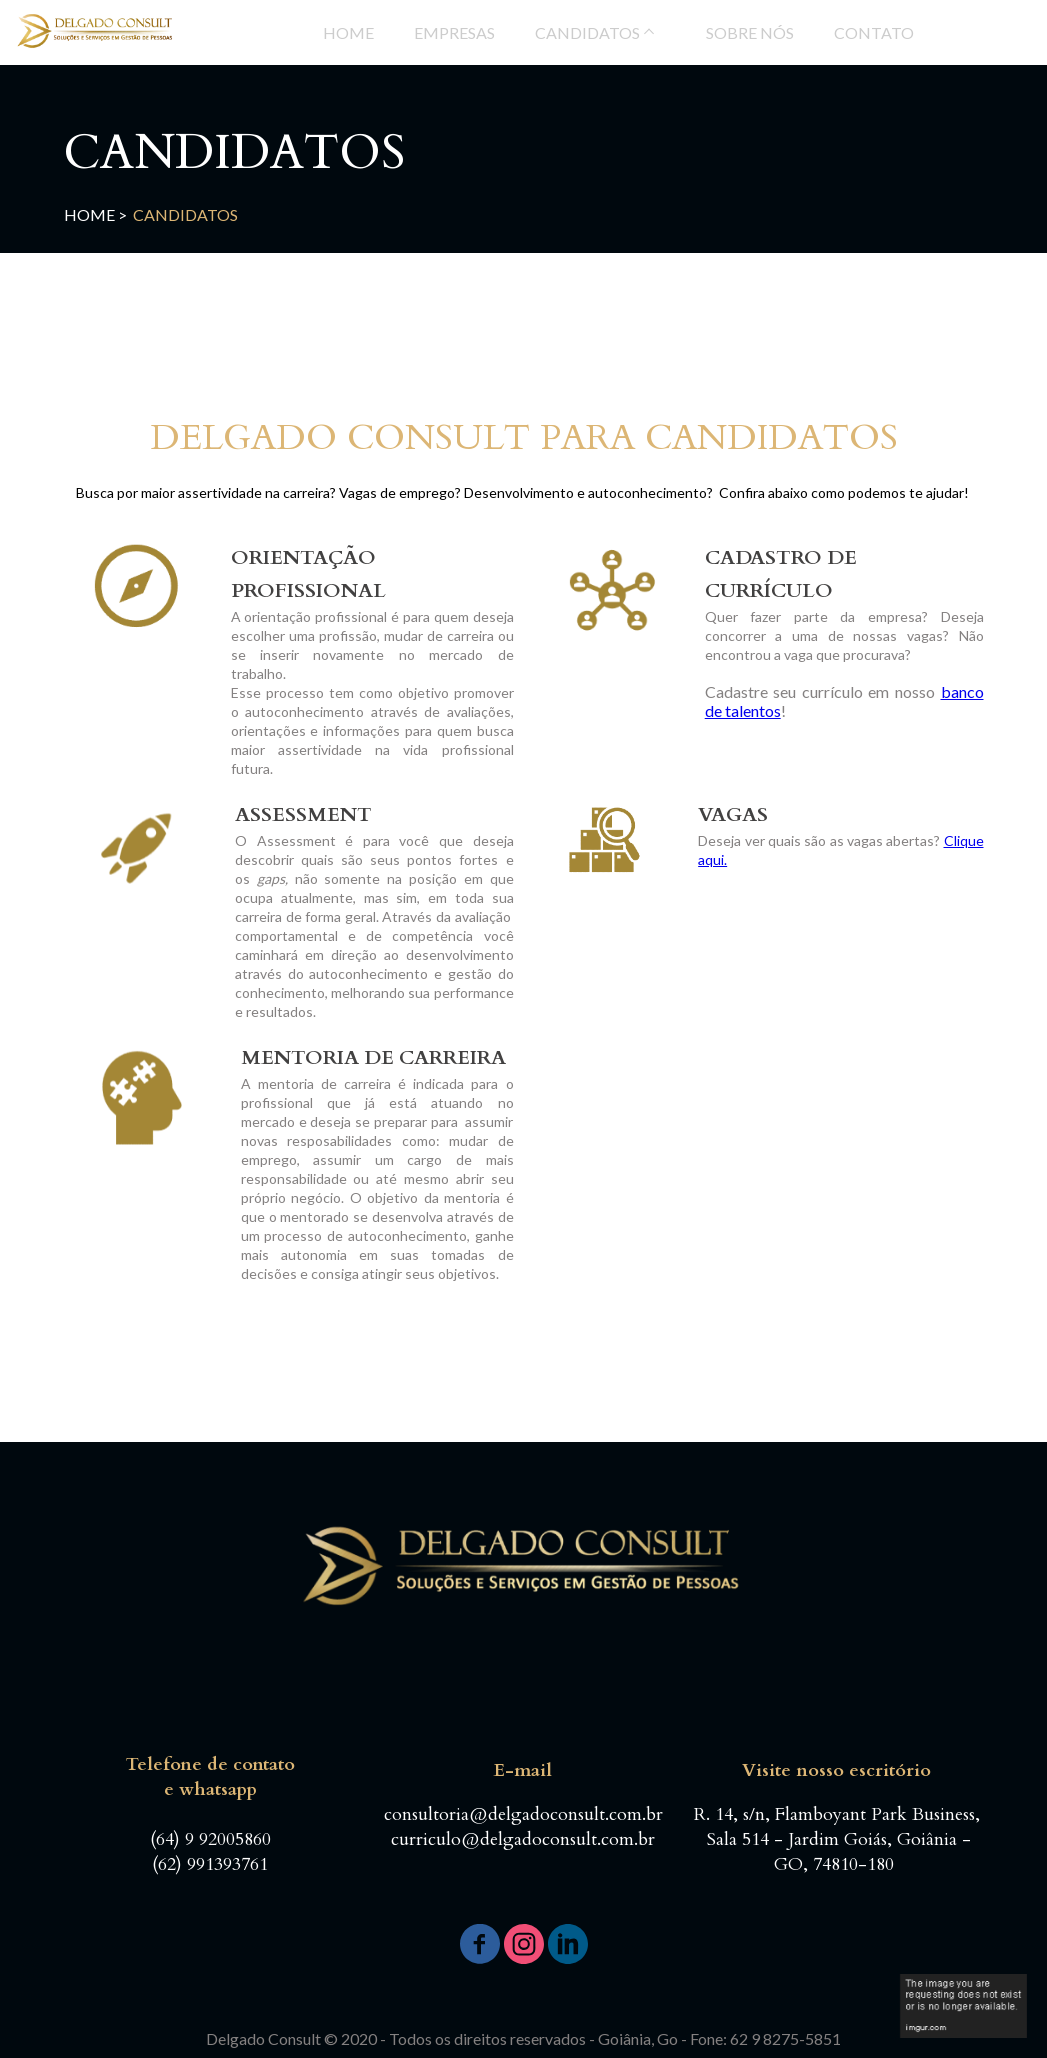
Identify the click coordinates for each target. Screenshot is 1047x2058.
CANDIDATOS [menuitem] (587, 32)
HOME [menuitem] (348, 32)
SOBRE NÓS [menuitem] (750, 32)
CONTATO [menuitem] (874, 32)
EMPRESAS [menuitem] (454, 32)
